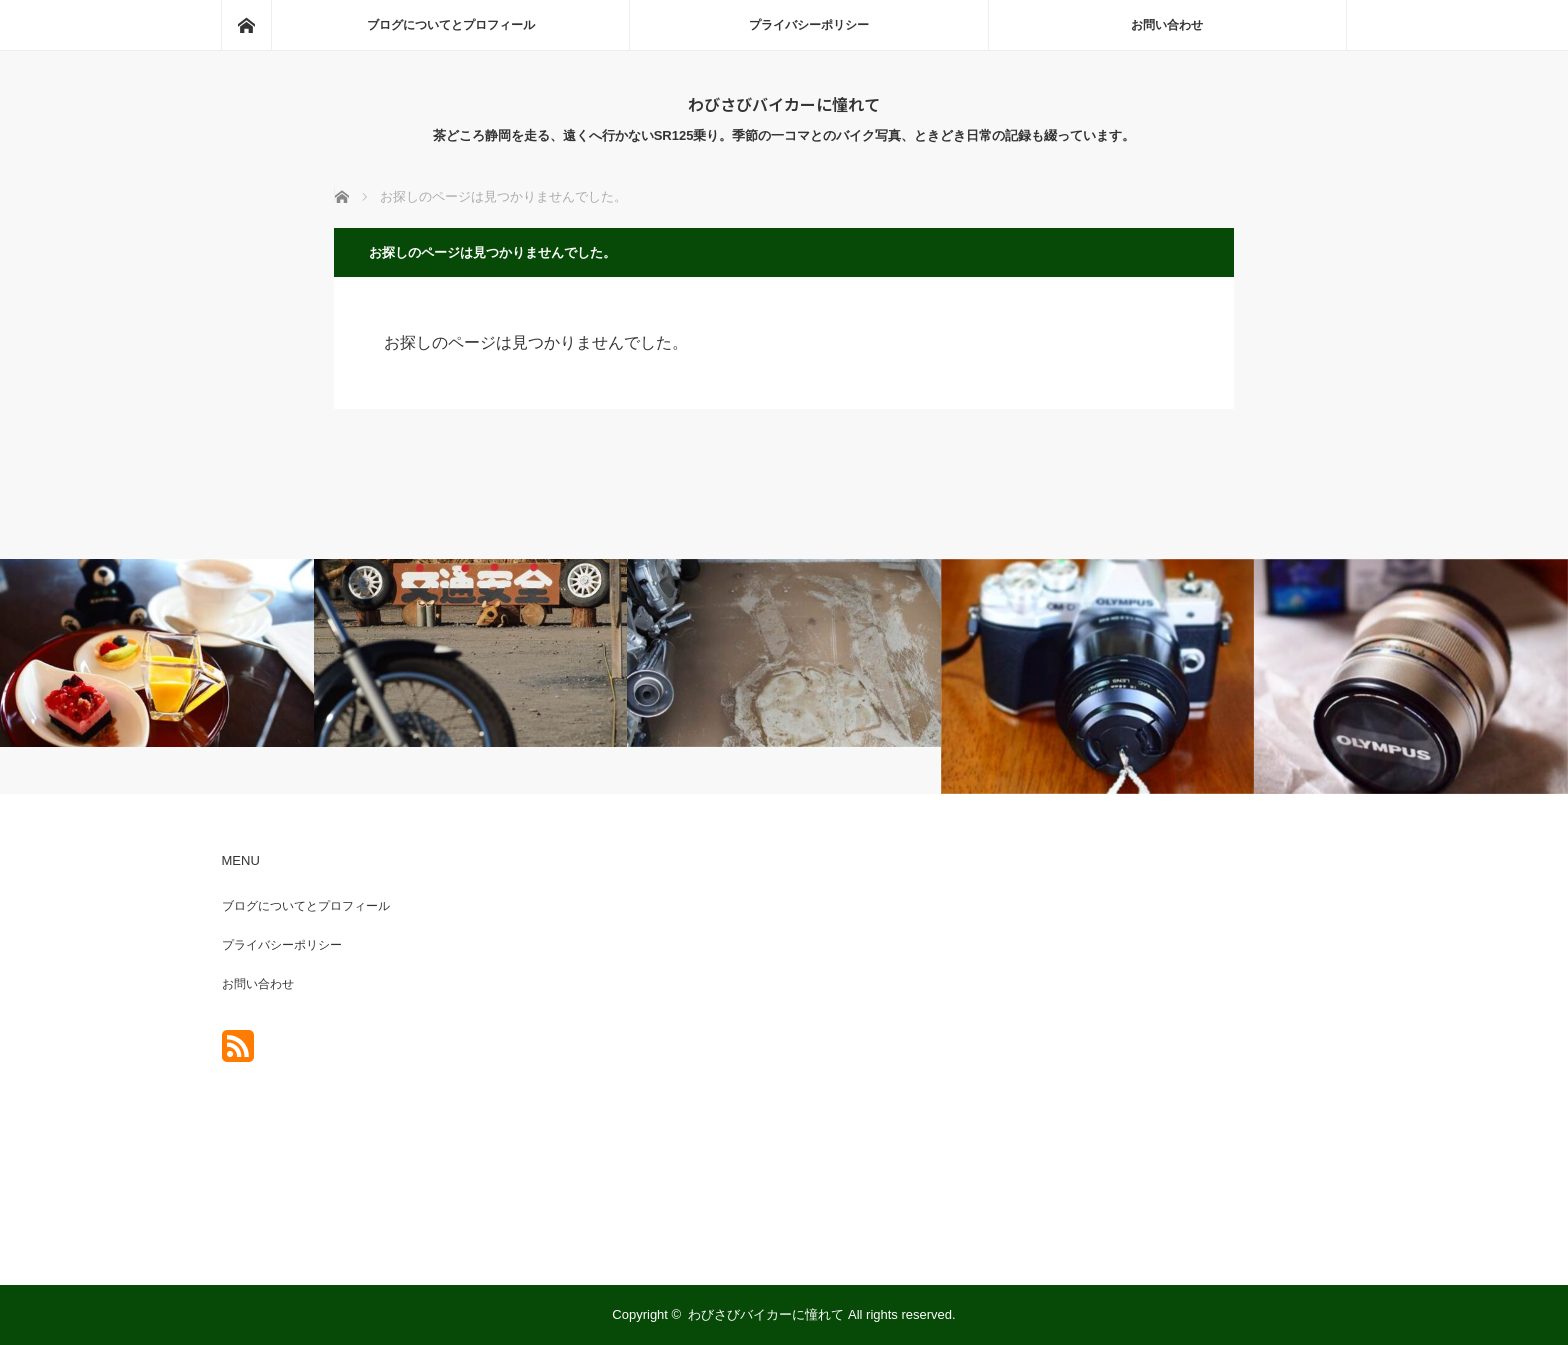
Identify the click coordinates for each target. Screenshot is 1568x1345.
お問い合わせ (1167, 25)
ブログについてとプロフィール (451, 25)
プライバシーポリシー (809, 25)
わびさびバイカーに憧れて (784, 104)
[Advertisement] (1144, 1042)
